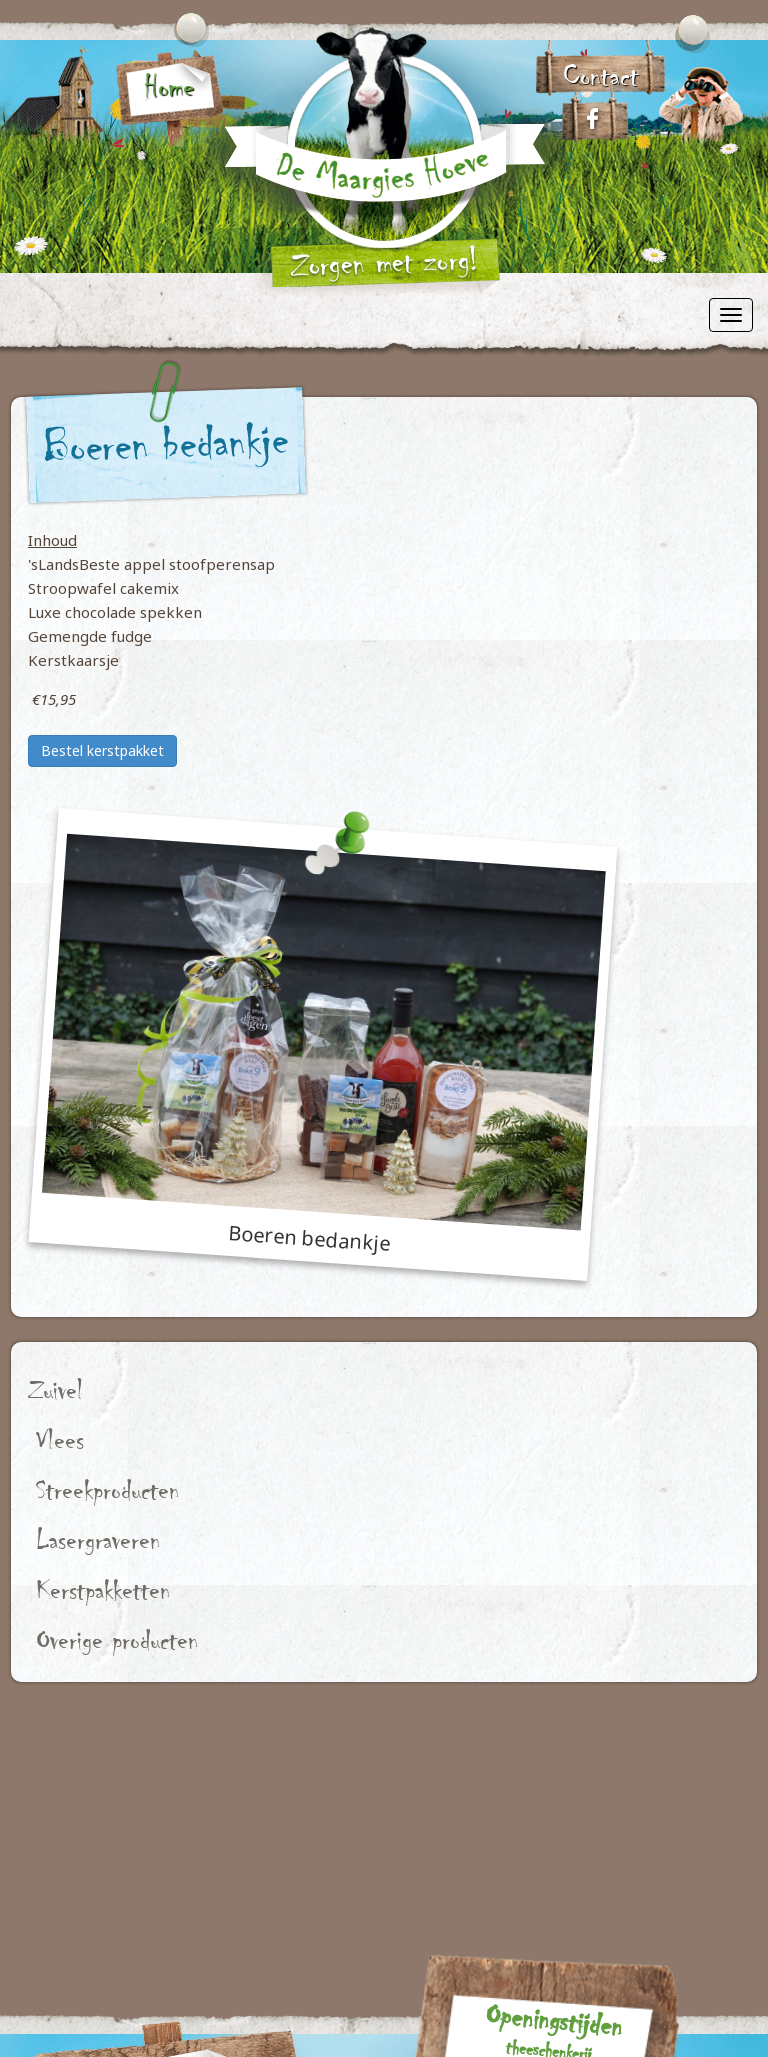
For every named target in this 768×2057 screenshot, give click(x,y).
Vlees (60, 1440)
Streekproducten (108, 1490)
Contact (601, 76)
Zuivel (55, 1390)
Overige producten (117, 1640)
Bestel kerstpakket (102, 750)
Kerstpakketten (103, 1590)
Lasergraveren (98, 1540)
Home (169, 87)
